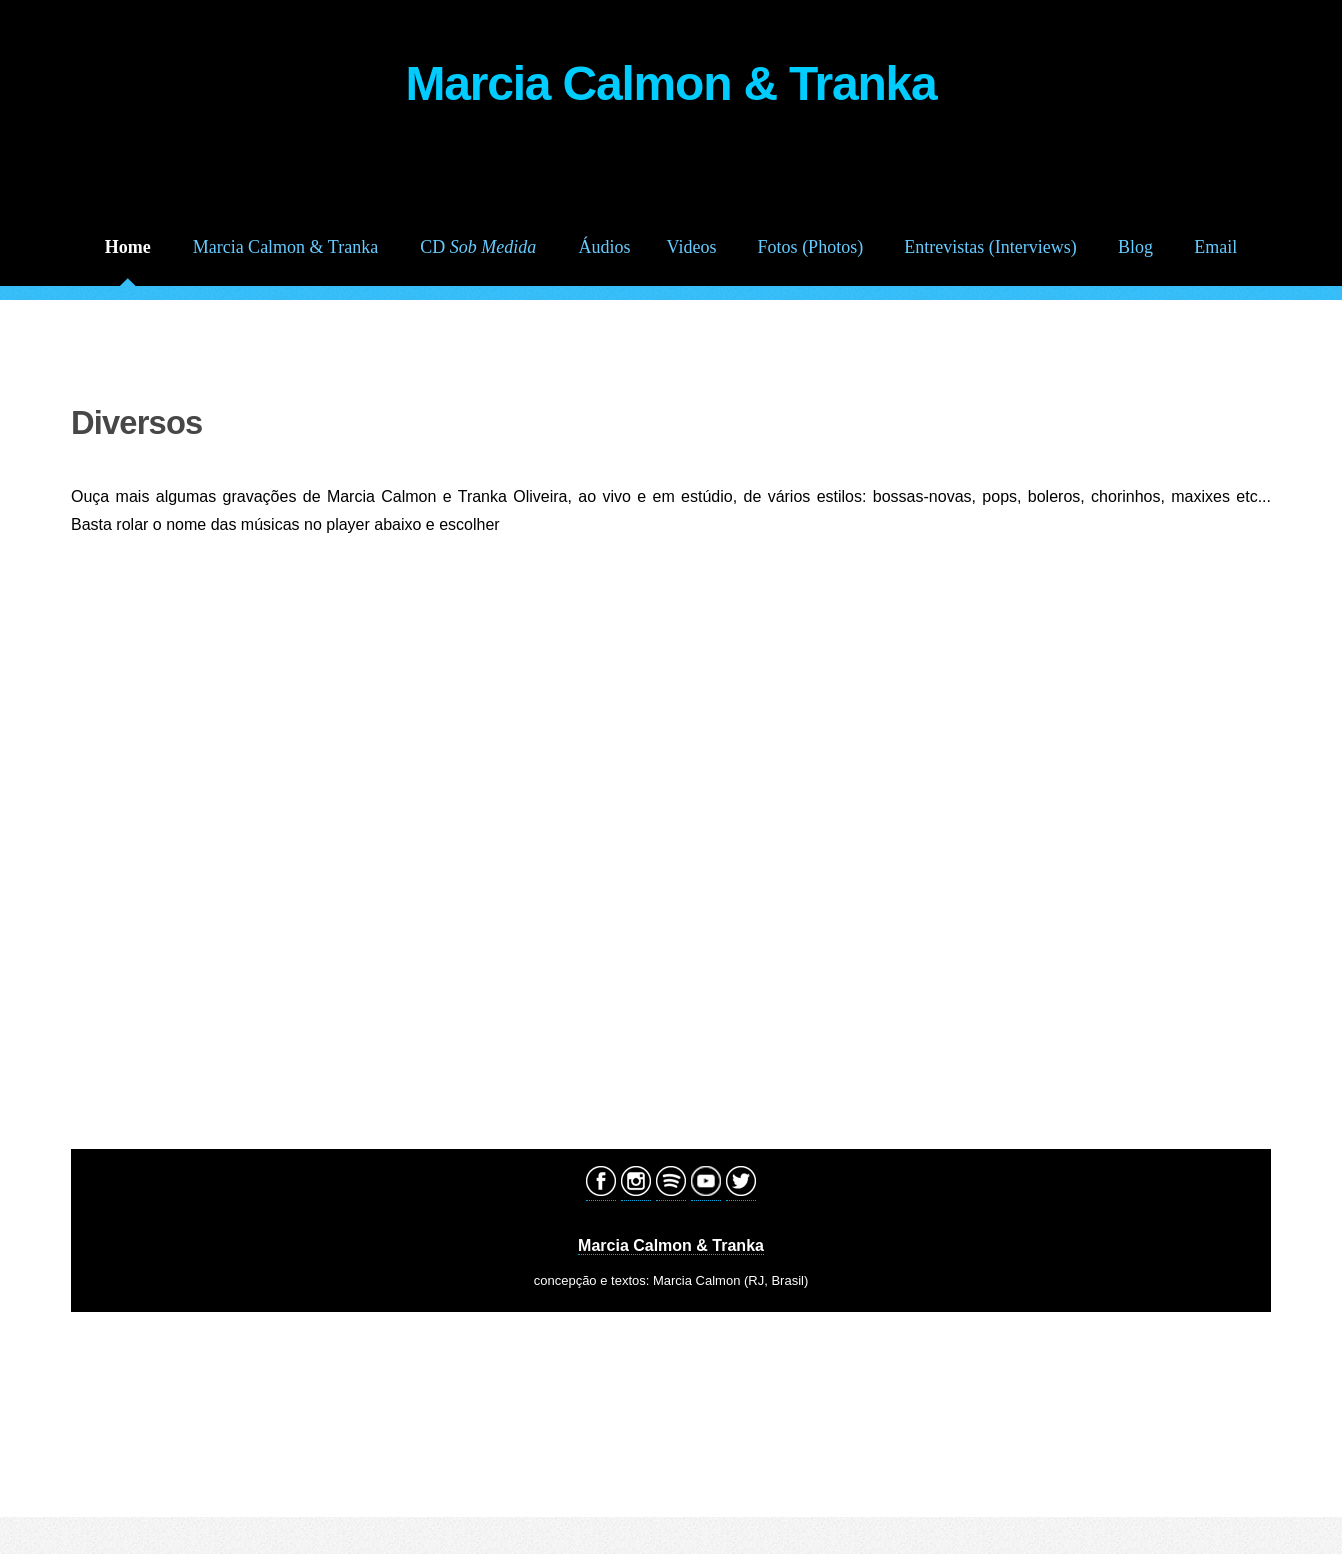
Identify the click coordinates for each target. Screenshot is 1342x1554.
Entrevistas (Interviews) (990, 247)
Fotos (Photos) (811, 247)
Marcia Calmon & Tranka (285, 247)
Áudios (604, 247)
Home (128, 247)
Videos (692, 247)
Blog (1135, 247)
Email (1215, 247)
